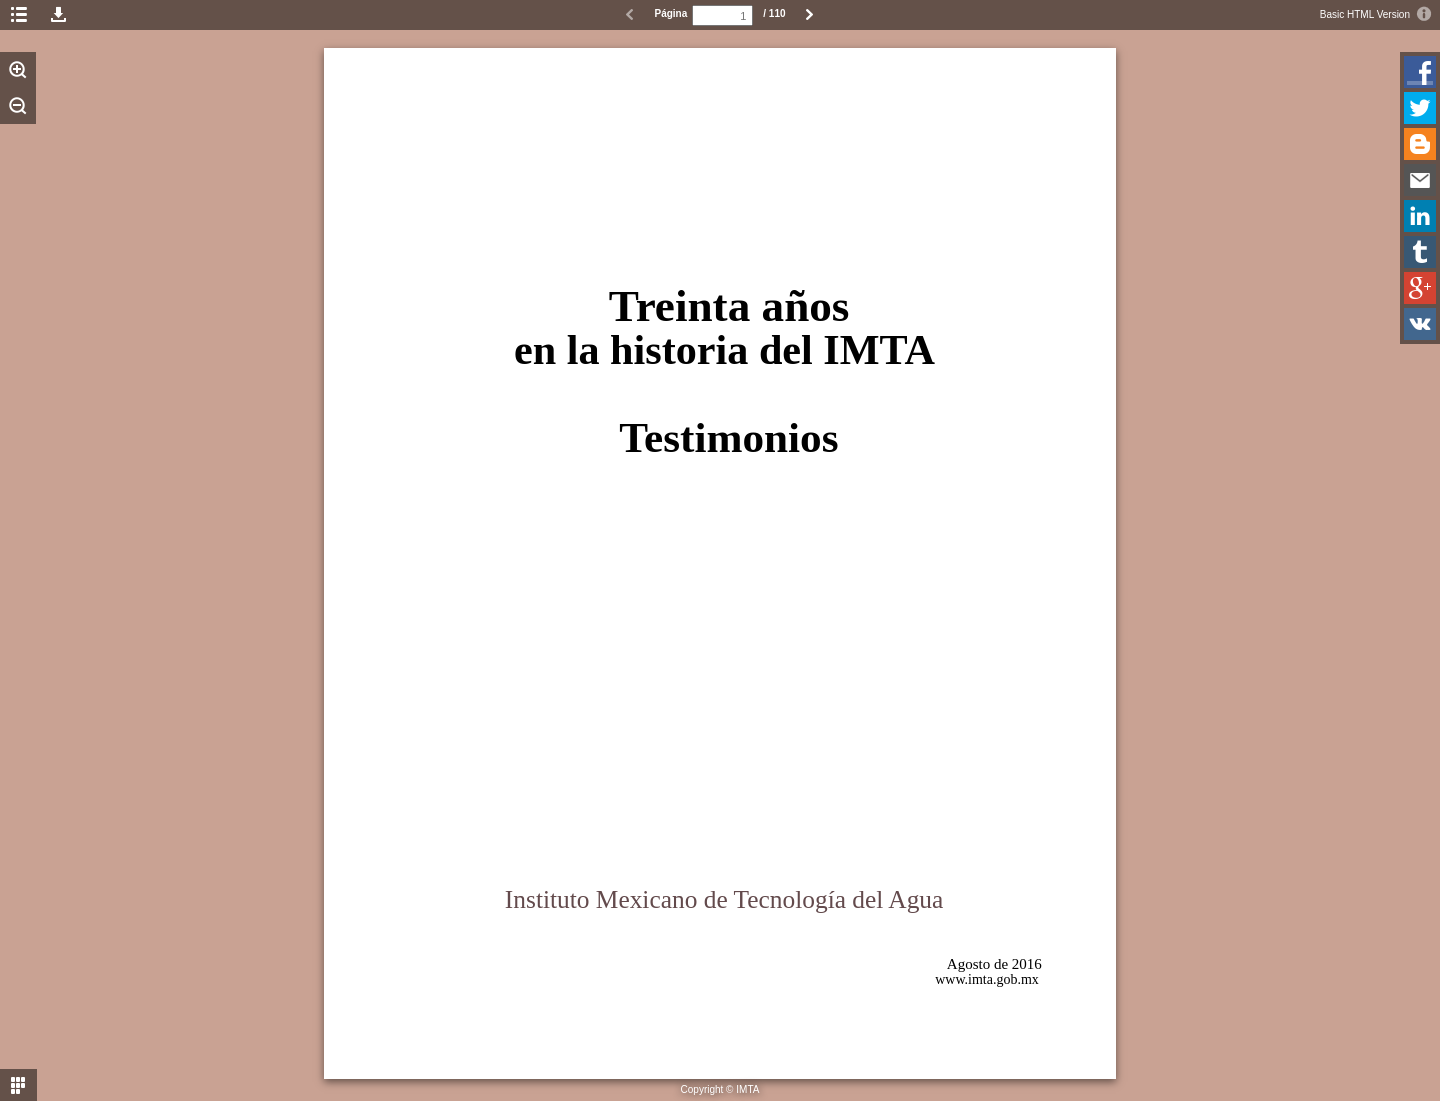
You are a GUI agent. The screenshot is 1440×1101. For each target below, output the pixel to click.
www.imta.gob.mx (987, 979)
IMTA (747, 1089)
